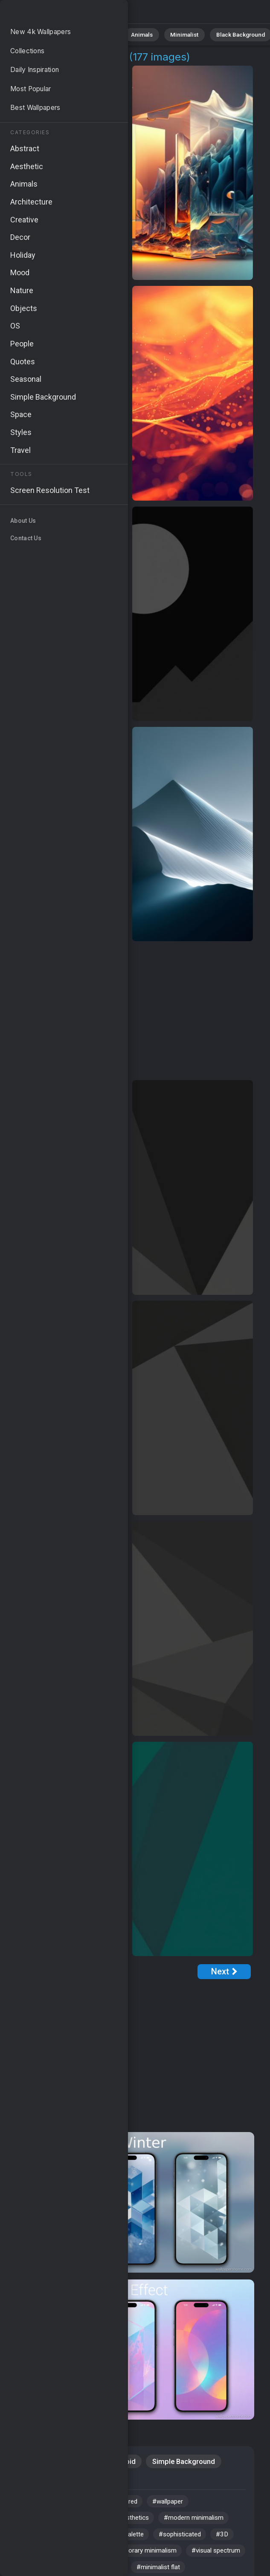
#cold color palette (124, 2539)
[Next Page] (224, 1971)
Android (123, 2462)
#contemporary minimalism (172, 2557)
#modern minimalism (207, 2522)
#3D (25, 2557)
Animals (131, 34)
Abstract (94, 34)
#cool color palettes (49, 2539)
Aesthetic (78, 2462)
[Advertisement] (129, 1011)
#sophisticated (191, 2539)
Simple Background (184, 2462)
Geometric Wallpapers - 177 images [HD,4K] (51, 14)
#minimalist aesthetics (81, 2504)
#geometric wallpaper (51, 2522)
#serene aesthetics (130, 2522)
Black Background (220, 34)
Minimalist (168, 34)
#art (25, 2504)
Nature (59, 34)
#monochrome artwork (82, 2557)
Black (60, 2481)
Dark (27, 2481)
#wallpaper (180, 2504)
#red (139, 2504)
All (32, 34)
